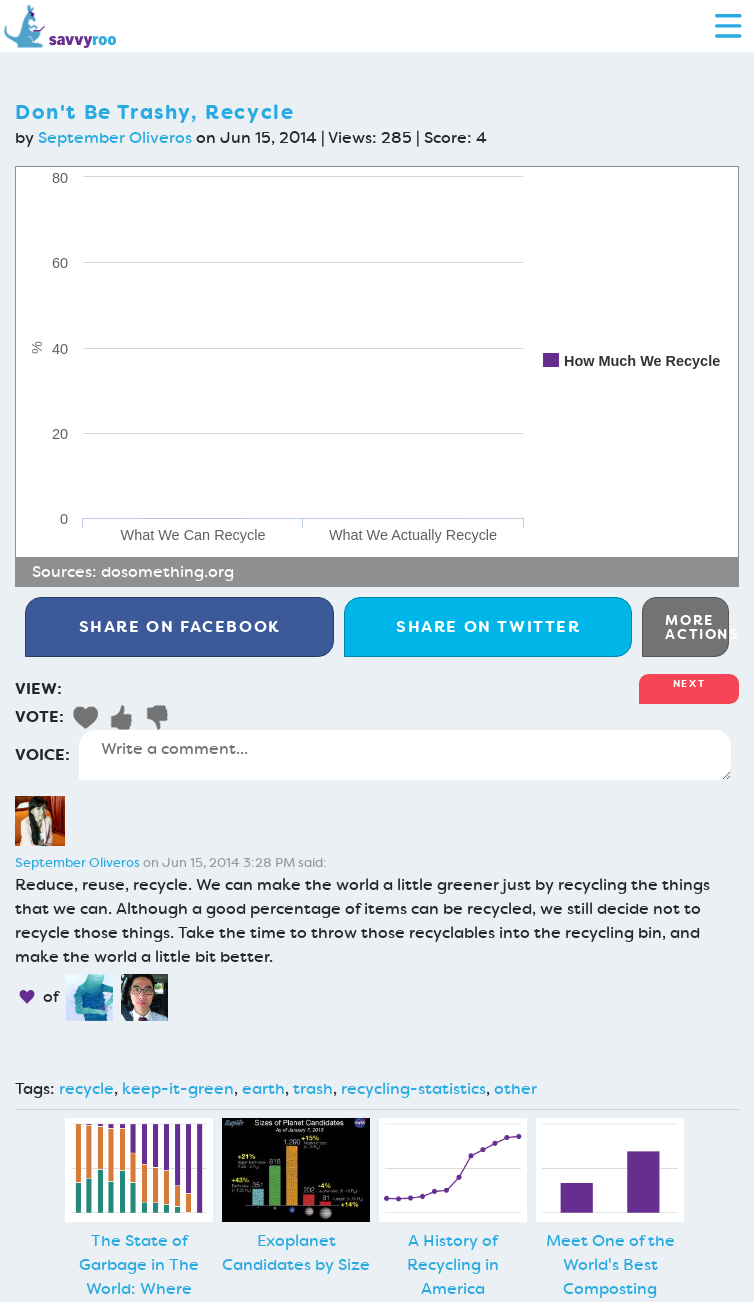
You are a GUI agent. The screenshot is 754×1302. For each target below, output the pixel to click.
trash (313, 1088)
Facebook (180, 626)
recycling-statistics (413, 1088)
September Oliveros (115, 137)
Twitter (488, 626)
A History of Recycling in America (453, 1264)
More (697, 627)
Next (689, 683)
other (515, 1088)
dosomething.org (167, 571)
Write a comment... (405, 755)
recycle (86, 1088)
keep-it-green (178, 1088)
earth (263, 1088)
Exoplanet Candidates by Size (296, 1252)
